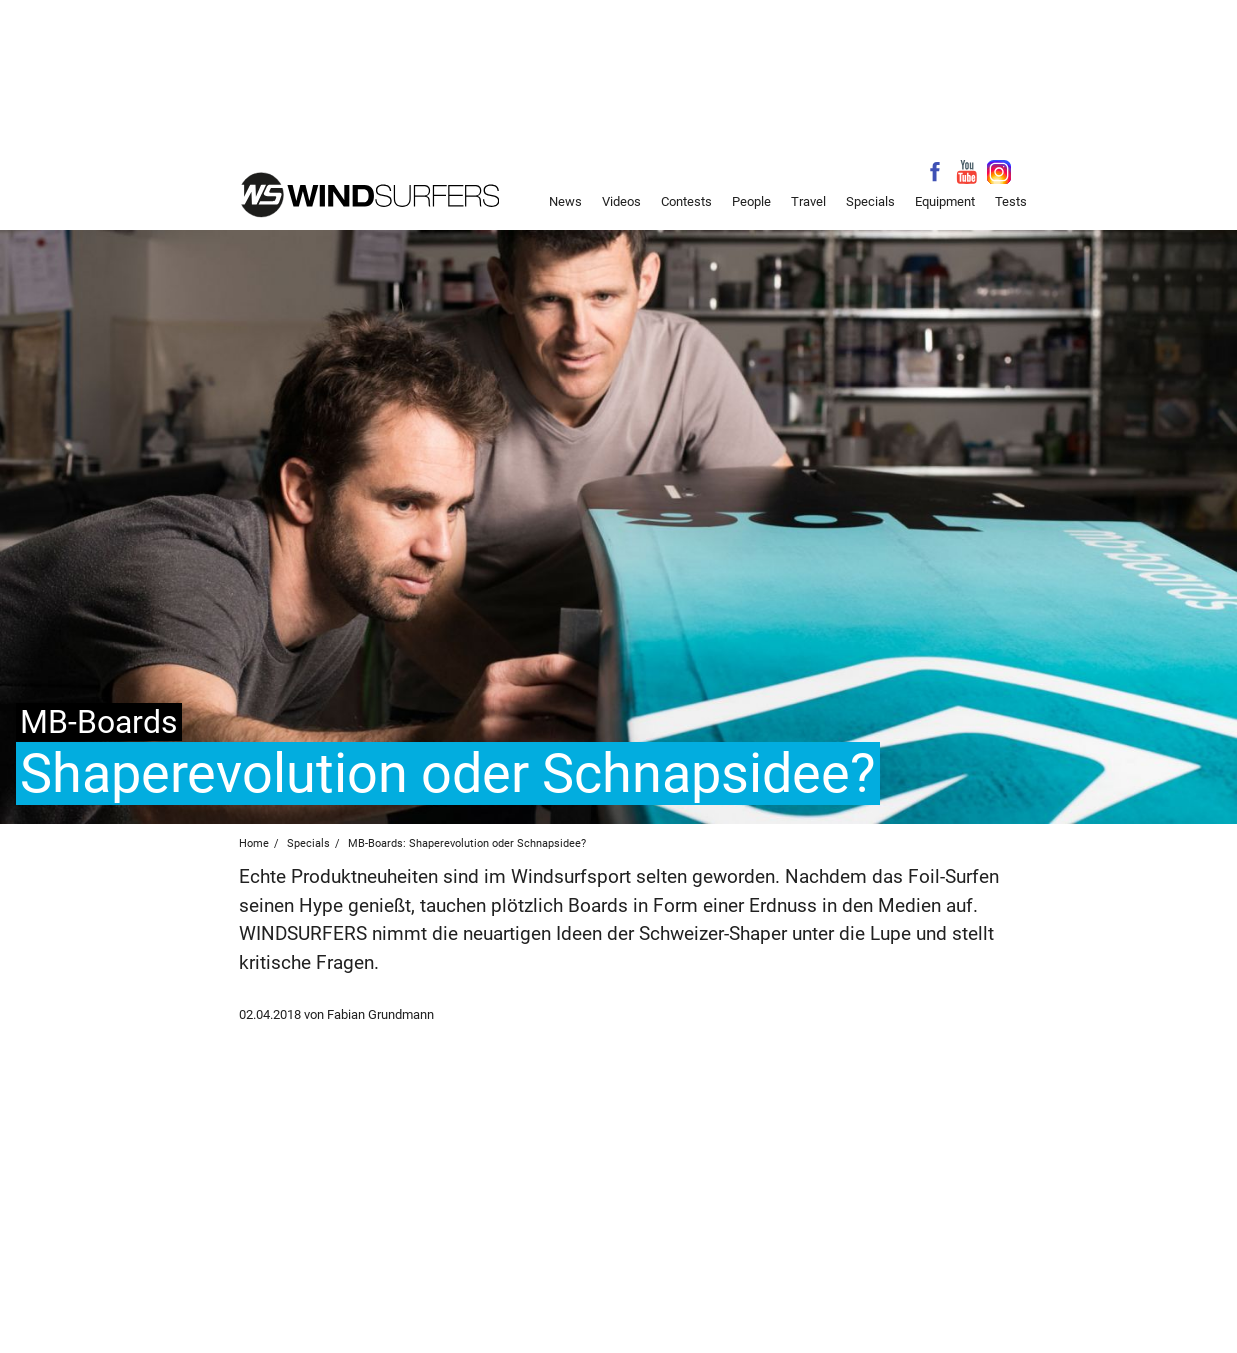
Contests (686, 201)
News (565, 201)
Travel (808, 201)
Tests (1011, 201)
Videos (621, 201)
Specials (870, 201)
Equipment (945, 201)
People (751, 201)
